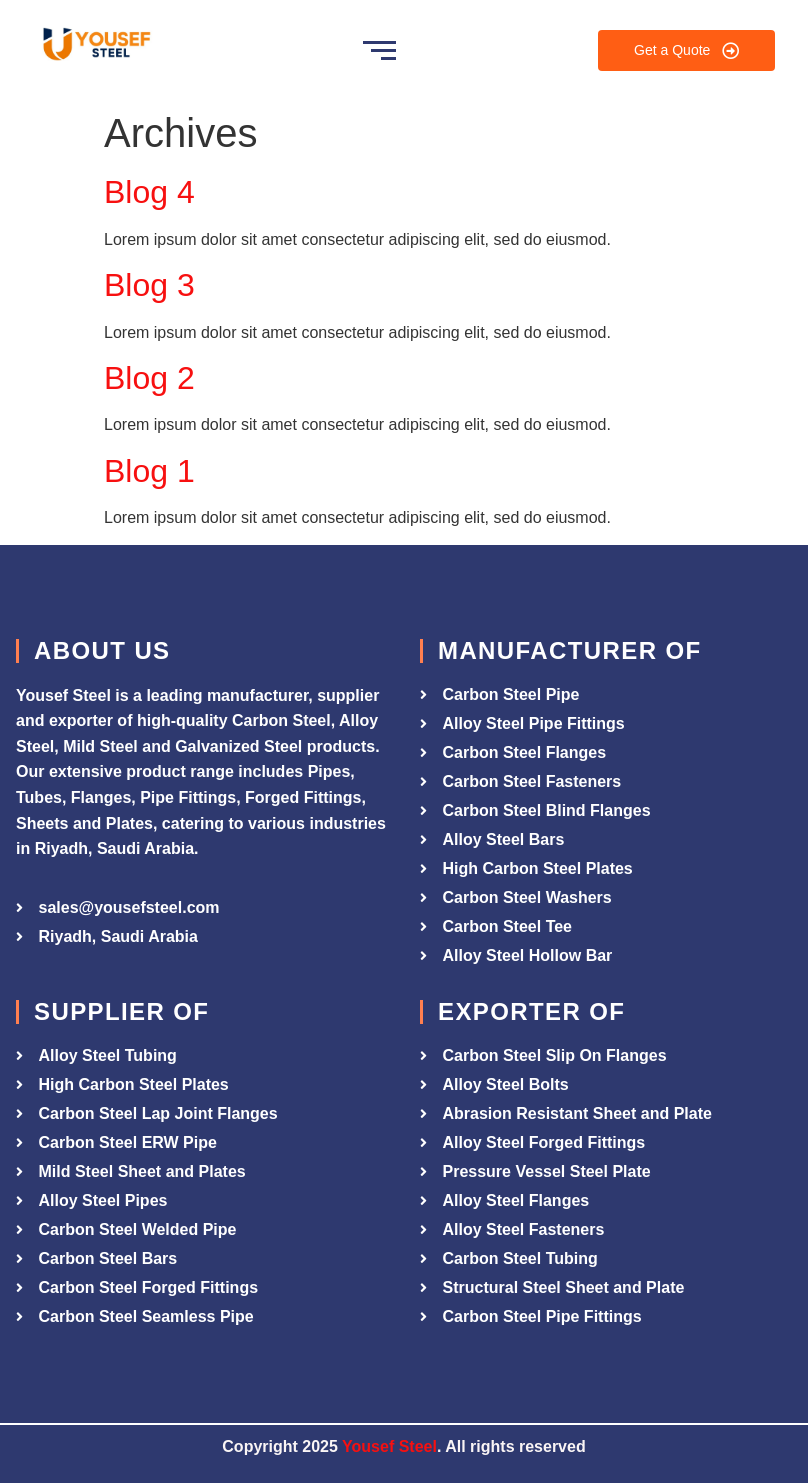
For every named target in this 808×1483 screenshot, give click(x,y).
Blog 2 (149, 378)
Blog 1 (149, 471)
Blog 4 (149, 192)
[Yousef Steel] (95, 47)
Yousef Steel (389, 1446)
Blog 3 (149, 285)
